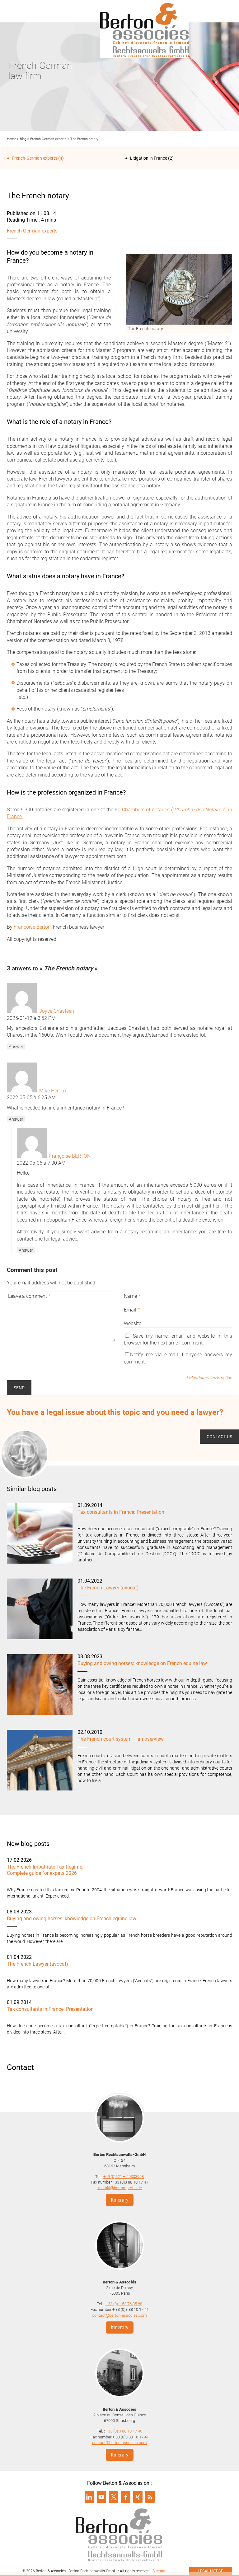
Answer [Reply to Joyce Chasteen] (16, 1046)
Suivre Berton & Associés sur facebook (125, 2497)
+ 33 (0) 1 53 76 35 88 (123, 2304)
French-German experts (48, 139)
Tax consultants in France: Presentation (120, 1512)
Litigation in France (148, 158)
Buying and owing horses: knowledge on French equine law (142, 1663)
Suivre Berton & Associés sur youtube (101, 2497)
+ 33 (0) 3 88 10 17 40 (123, 2431)
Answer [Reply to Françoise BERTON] (26, 1250)
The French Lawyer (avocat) (108, 1588)
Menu (14, 11)
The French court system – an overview (120, 1739)
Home (11, 139)
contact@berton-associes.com (119, 2315)
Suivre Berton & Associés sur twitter (113, 2497)
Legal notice (210, 2571)
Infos (225, 11)
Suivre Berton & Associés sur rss (150, 2497)
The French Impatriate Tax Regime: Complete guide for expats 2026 (45, 1870)
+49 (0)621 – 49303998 (123, 2176)
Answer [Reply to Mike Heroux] (16, 1119)
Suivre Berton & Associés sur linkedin (89, 2497)
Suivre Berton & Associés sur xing (138, 2497)
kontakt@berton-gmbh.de (119, 2187)
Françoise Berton (32, 927)
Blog (23, 139)
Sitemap (159, 2571)
